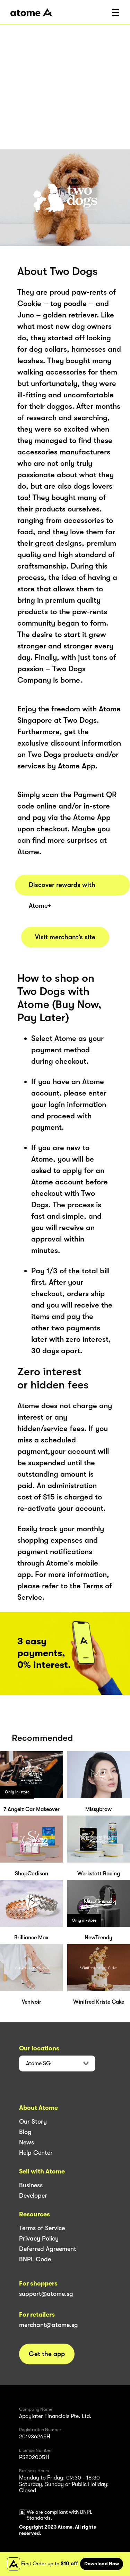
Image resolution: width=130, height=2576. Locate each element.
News (26, 2142)
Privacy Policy (39, 2238)
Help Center (36, 2152)
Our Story (33, 2121)
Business (31, 2185)
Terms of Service (42, 2228)
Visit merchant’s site (65, 937)
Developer (33, 2195)
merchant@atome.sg (48, 2324)
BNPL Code (35, 2259)
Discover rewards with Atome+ (62, 888)
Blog (25, 2132)
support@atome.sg (46, 2293)
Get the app (47, 2354)
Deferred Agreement (47, 2248)
